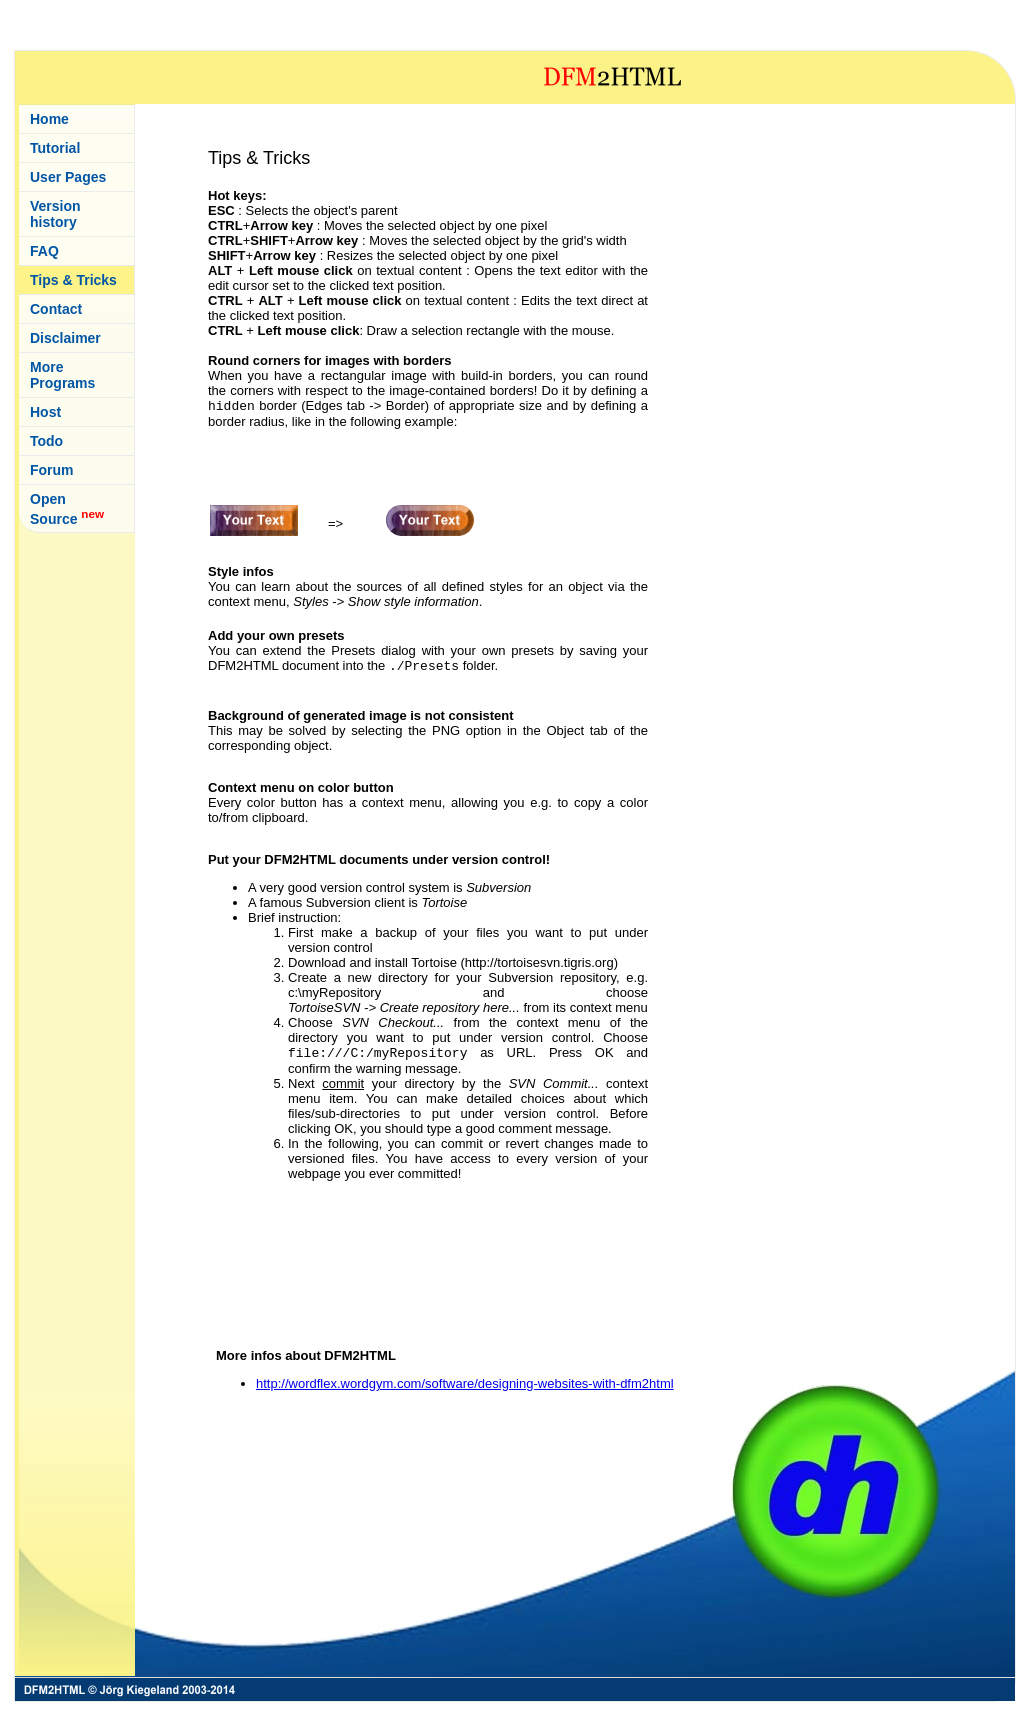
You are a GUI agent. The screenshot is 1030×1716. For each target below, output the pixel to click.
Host (45, 412)
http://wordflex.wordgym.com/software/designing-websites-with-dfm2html (465, 1383)
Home (49, 119)
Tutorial (55, 148)
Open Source (67, 509)
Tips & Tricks (73, 280)
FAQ (44, 251)
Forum (52, 470)
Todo (46, 441)
